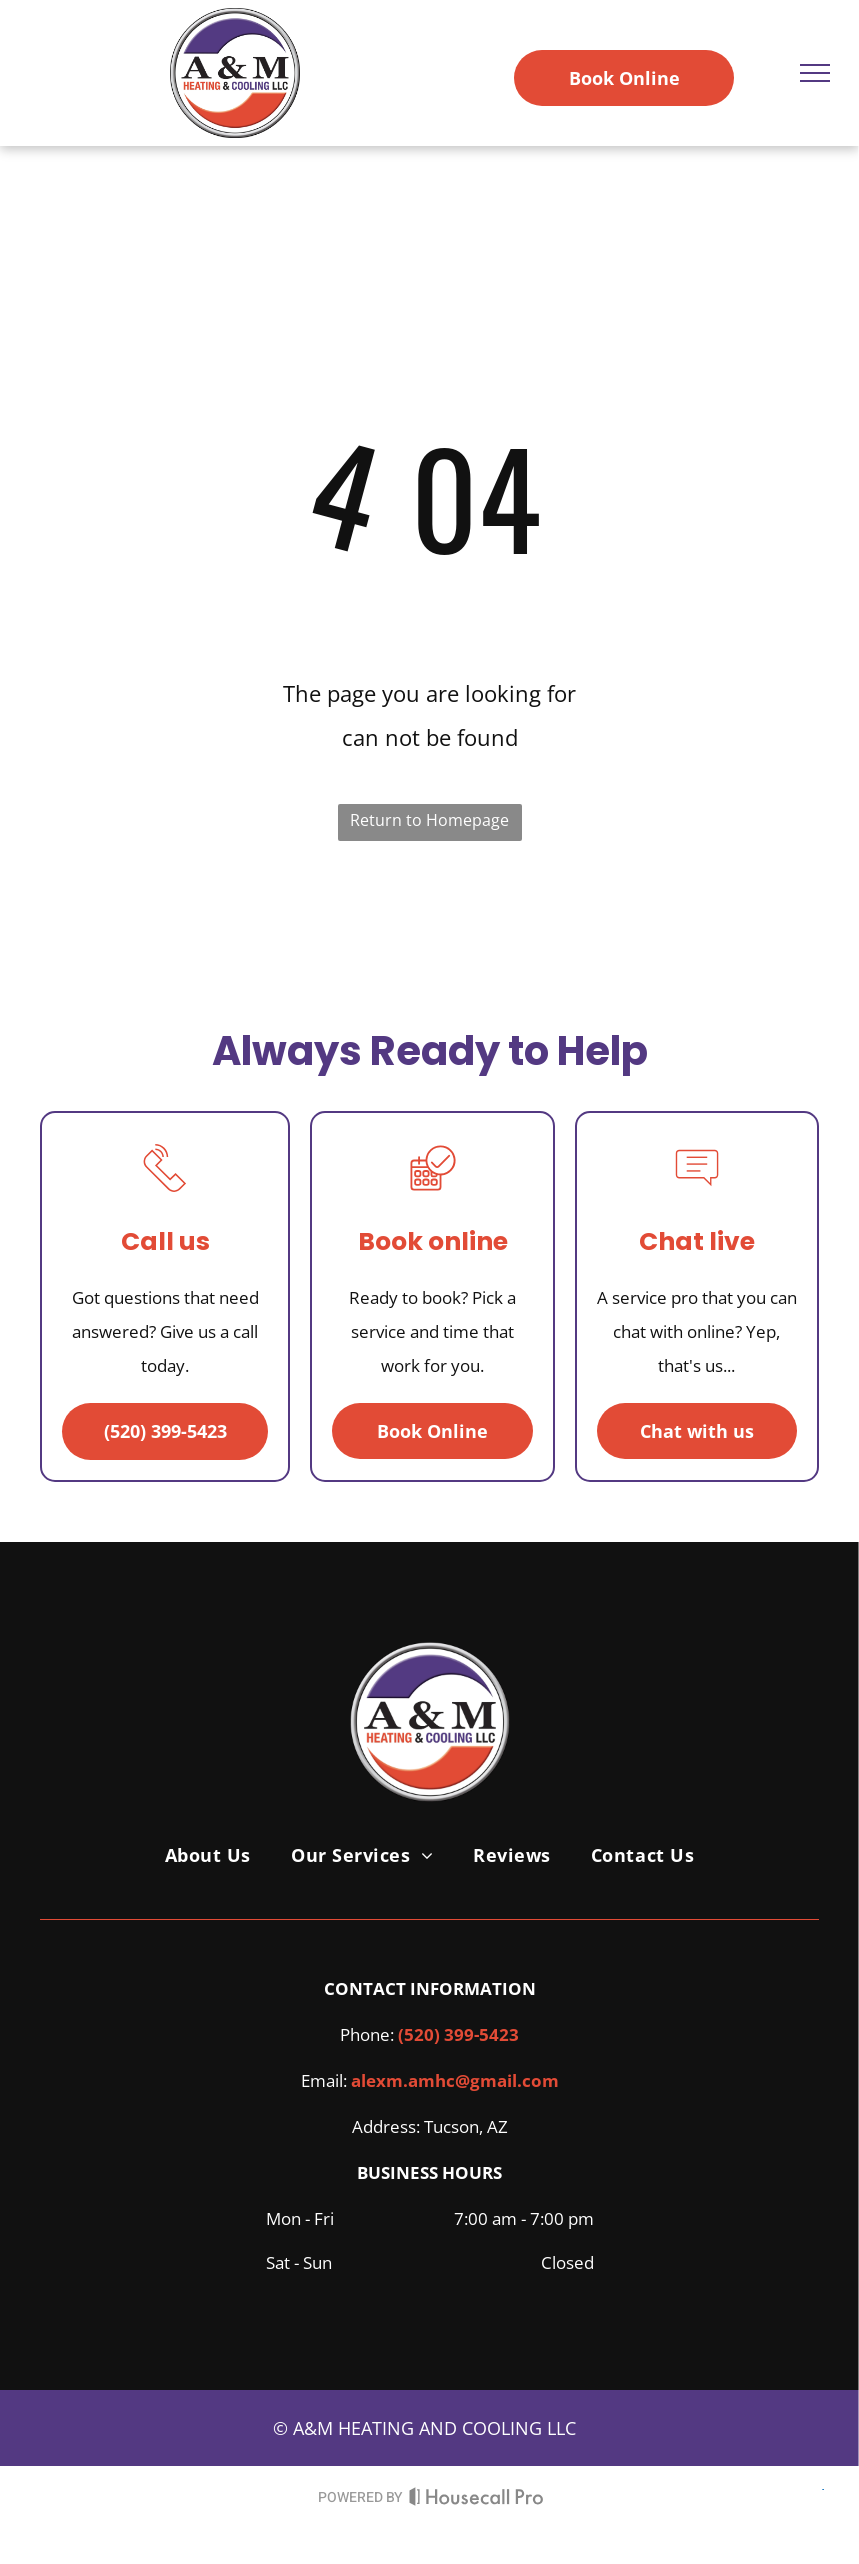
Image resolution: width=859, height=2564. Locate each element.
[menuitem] (208, 1855)
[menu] (815, 73)
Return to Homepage (429, 820)
